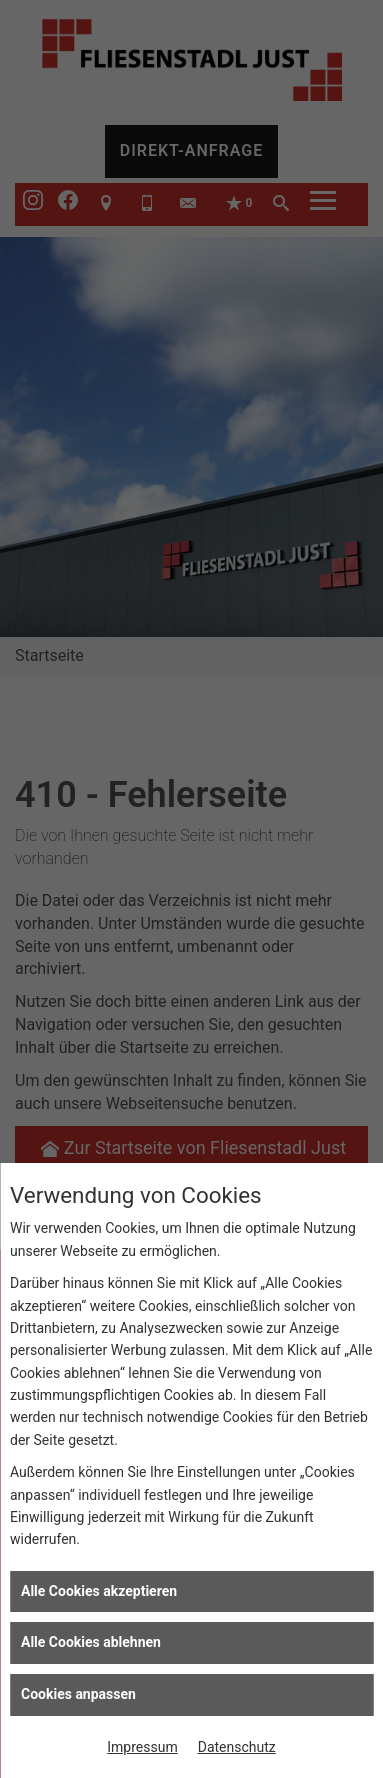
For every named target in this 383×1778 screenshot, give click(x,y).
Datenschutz (237, 1747)
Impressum (142, 1747)
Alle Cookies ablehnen (91, 1642)
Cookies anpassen (78, 1694)
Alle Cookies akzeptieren (99, 1591)
